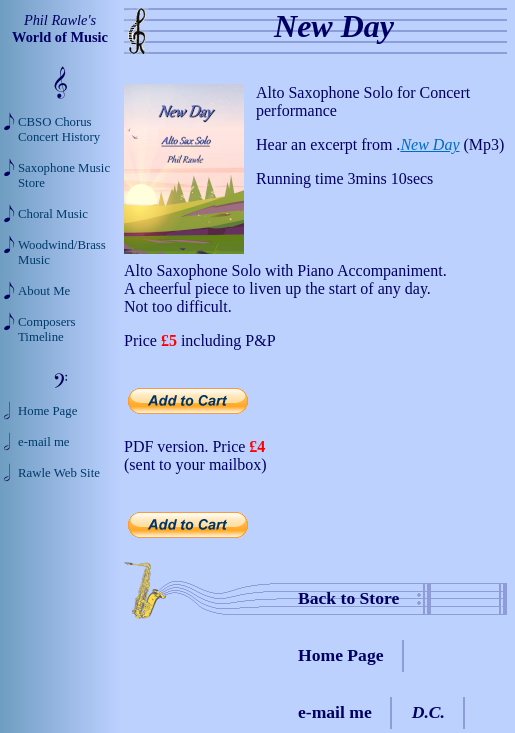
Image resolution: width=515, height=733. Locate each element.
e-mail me (335, 712)
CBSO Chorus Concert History (59, 129)
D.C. (428, 712)
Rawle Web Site (59, 473)
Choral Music (53, 214)
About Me (44, 291)
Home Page (341, 655)
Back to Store (348, 598)
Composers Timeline (47, 329)
